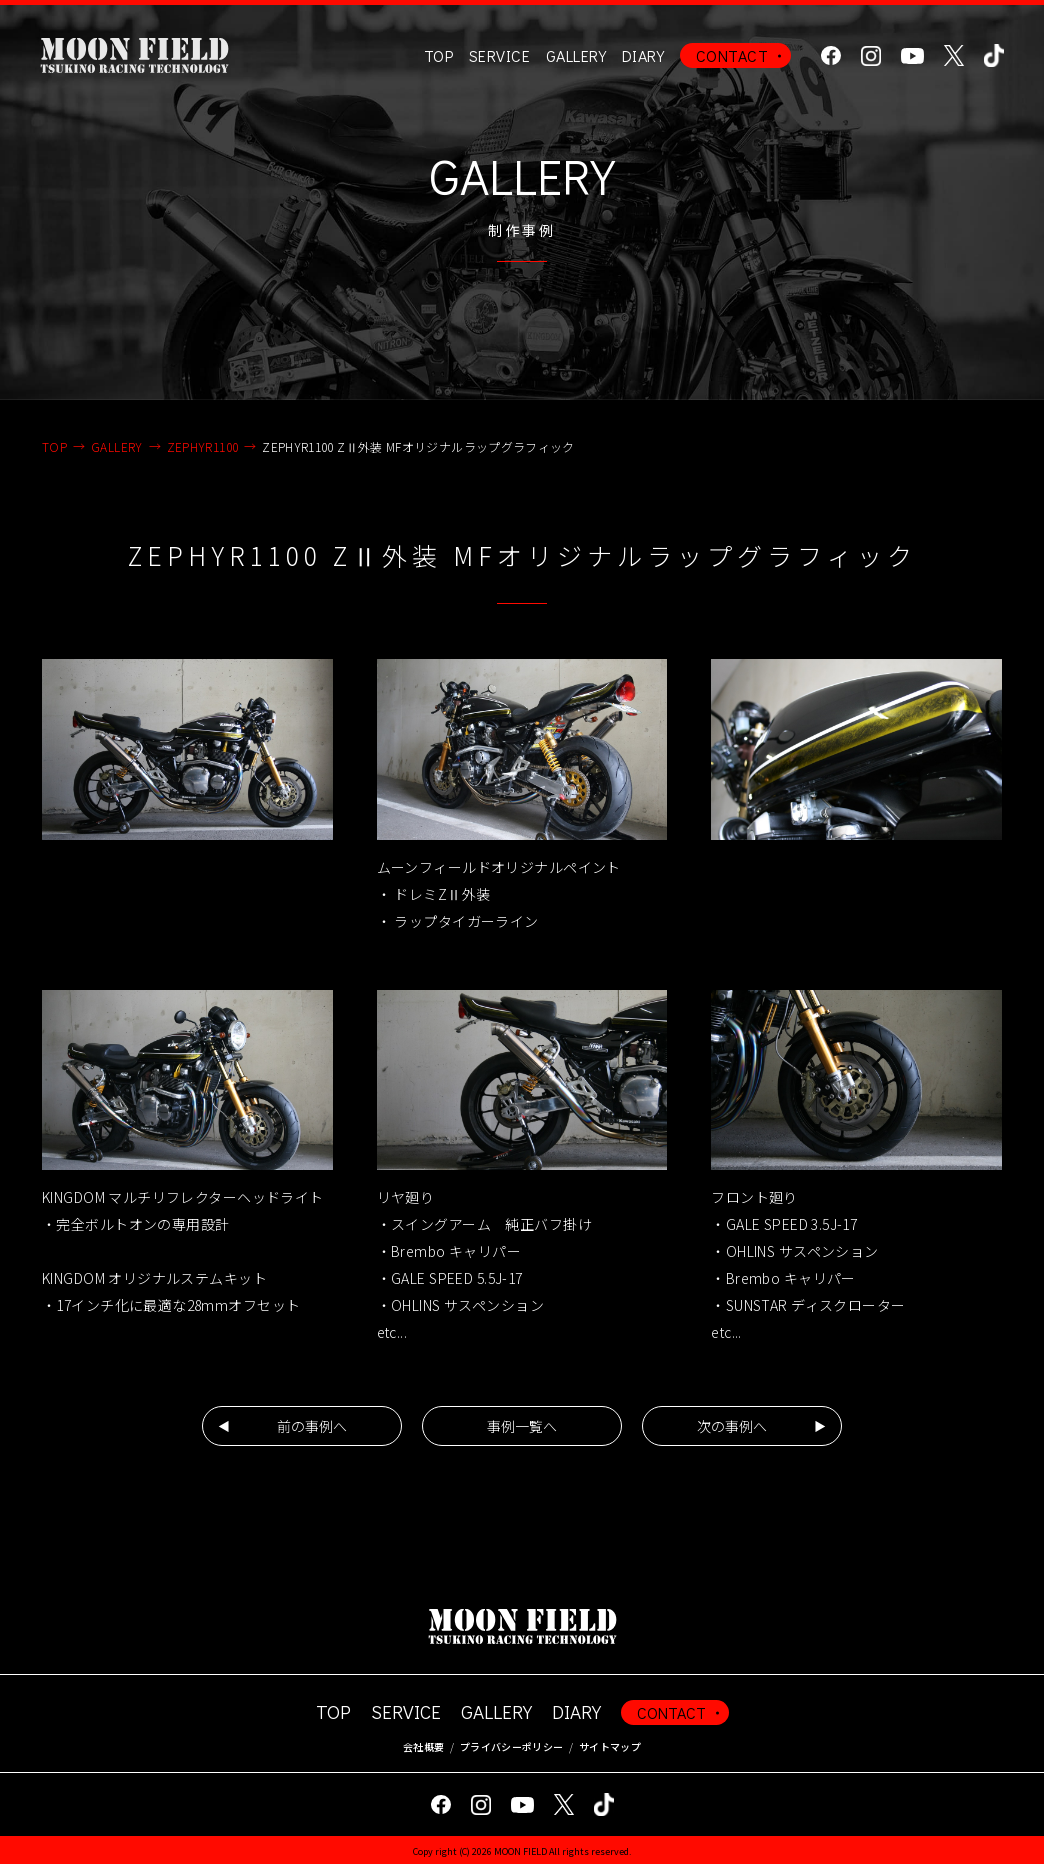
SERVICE (406, 1711)
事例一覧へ (522, 1426)
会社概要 (423, 1746)
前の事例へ (312, 1426)
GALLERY (576, 55)
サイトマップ (610, 1746)
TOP (438, 55)
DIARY (643, 55)
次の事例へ (732, 1426)
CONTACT (732, 55)
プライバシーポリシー (511, 1746)
